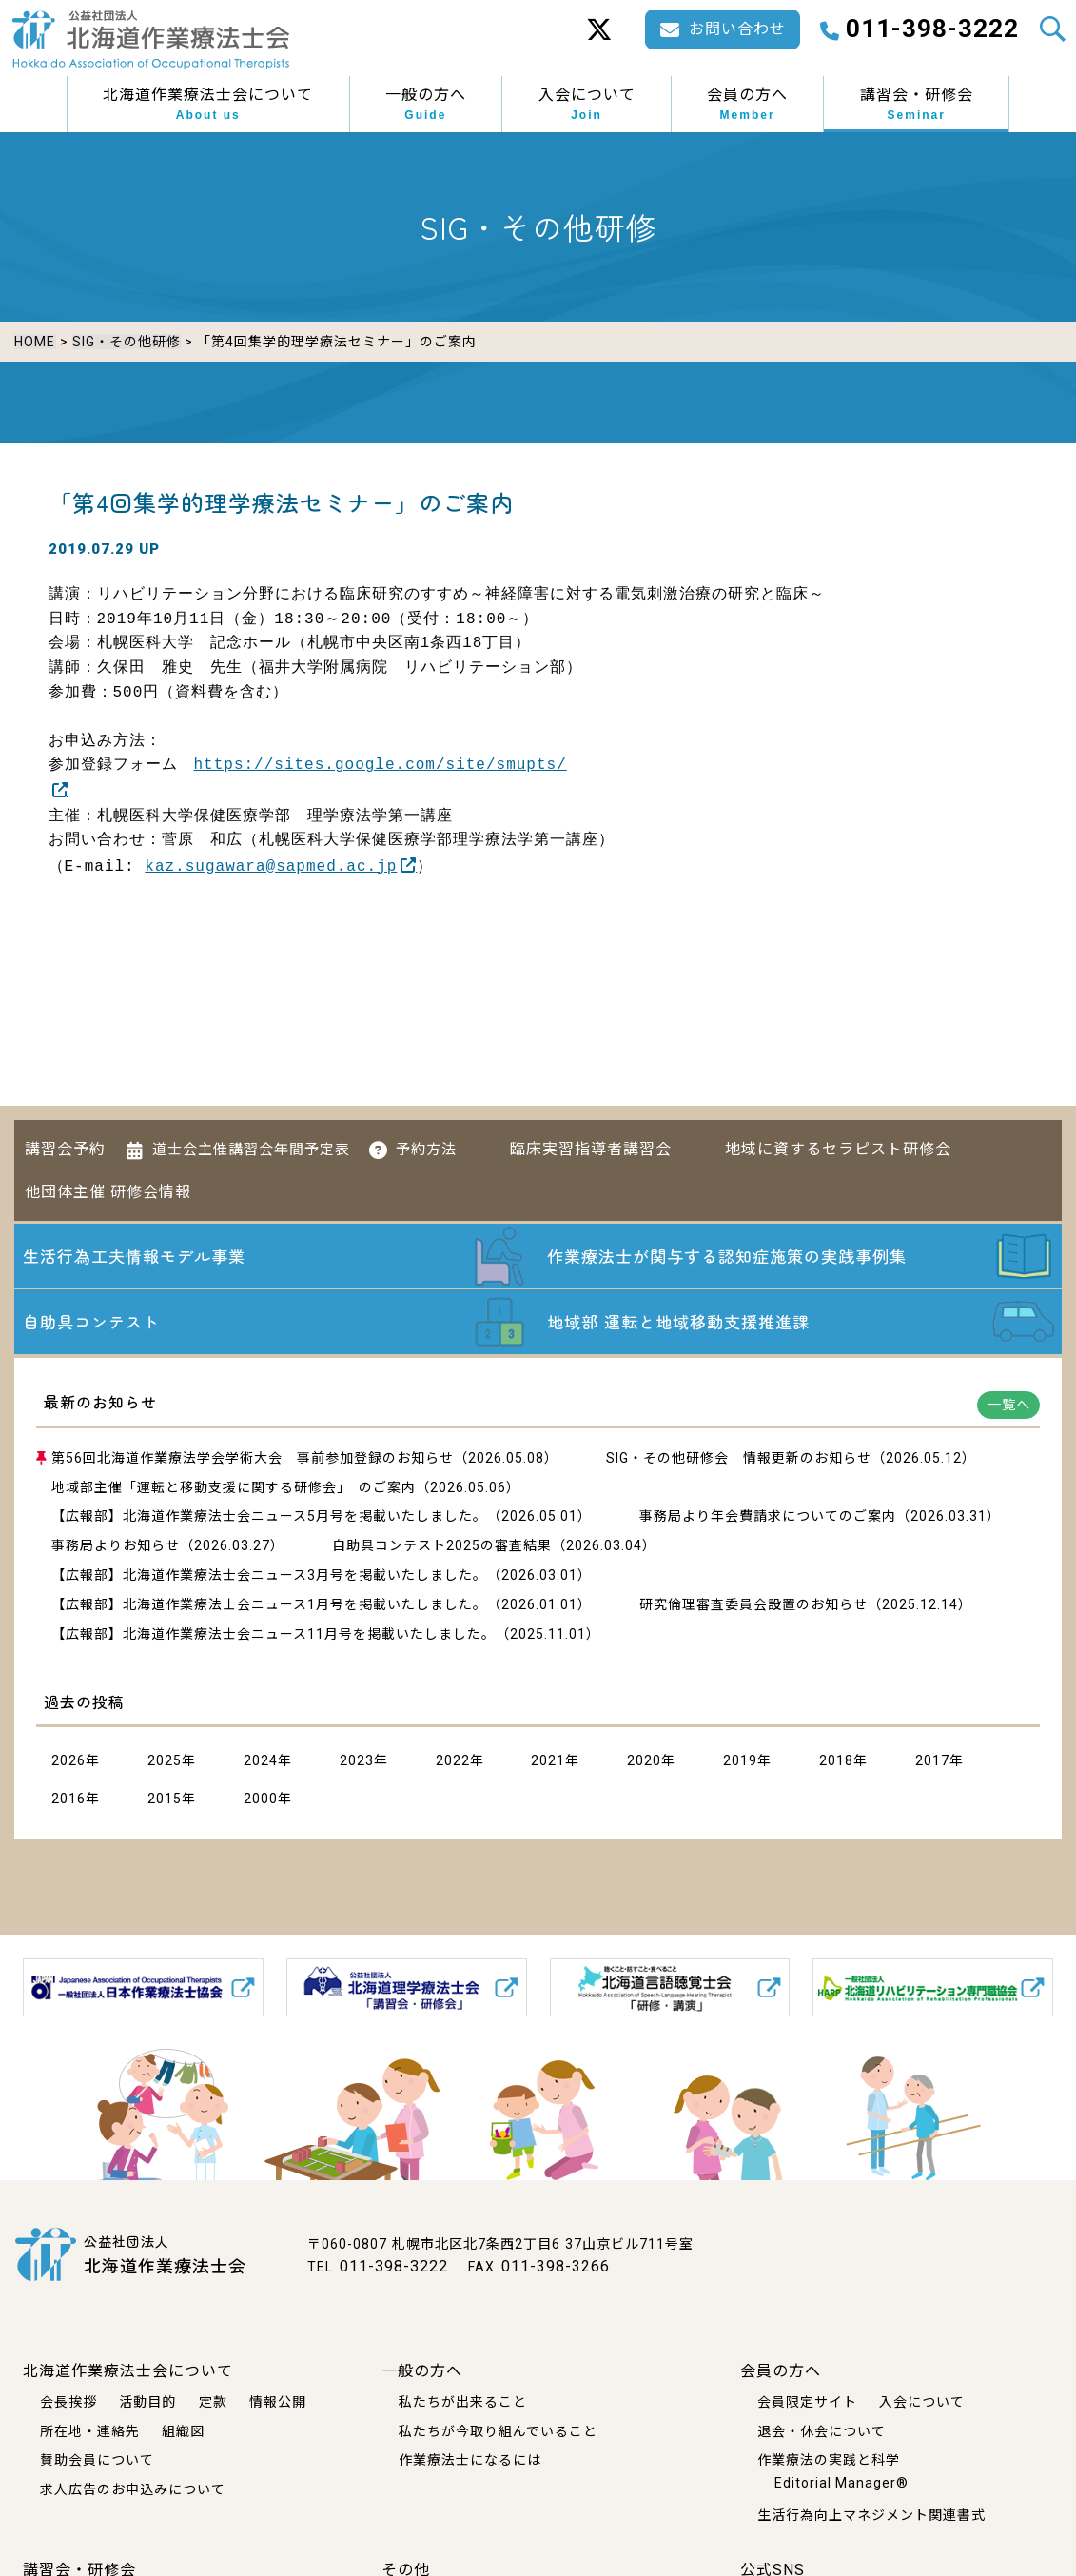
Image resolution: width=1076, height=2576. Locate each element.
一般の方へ (425, 105)
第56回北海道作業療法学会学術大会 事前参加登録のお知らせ (252, 1458)
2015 (164, 1799)
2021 (548, 1762)
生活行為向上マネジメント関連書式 (871, 2514)
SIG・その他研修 (125, 341)
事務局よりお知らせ (115, 1546)
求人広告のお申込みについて (132, 2489)
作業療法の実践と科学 (828, 2460)
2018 (836, 1762)
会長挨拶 (68, 2401)
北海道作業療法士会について (208, 105)
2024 (261, 1762)
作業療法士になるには (470, 2460)
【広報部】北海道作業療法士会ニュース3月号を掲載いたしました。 (269, 1575)
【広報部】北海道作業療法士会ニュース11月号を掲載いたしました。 (273, 1634)
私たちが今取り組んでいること (498, 2430)
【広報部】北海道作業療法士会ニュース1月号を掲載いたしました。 (269, 1605)
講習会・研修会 (916, 105)
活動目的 (147, 2401)
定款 (213, 2401)
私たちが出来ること (463, 2401)
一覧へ (1009, 1405)
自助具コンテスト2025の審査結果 (442, 1546)
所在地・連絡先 (90, 2430)
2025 (164, 1762)
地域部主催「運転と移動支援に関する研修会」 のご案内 (233, 1488)
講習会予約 (65, 1143)
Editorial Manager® (841, 2482)
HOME (34, 341)
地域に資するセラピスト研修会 (838, 1143)
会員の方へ (747, 105)
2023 (357, 1762)
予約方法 (426, 1143)
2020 (644, 1762)
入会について (587, 105)
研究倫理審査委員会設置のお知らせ (753, 1605)
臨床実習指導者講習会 (591, 1143)
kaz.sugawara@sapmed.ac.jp (271, 862)
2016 (68, 1799)
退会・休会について (821, 2430)
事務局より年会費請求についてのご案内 (767, 1517)
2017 (932, 1762)
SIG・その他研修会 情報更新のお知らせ (738, 1458)
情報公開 (277, 2401)
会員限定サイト (807, 2401)
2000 (261, 1799)
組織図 (183, 2430)
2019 (740, 1762)
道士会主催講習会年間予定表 (251, 1143)
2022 (453, 1762)
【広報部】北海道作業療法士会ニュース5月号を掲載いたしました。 (269, 1517)
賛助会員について (97, 2460)
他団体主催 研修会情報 (108, 1185)
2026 (68, 1762)
